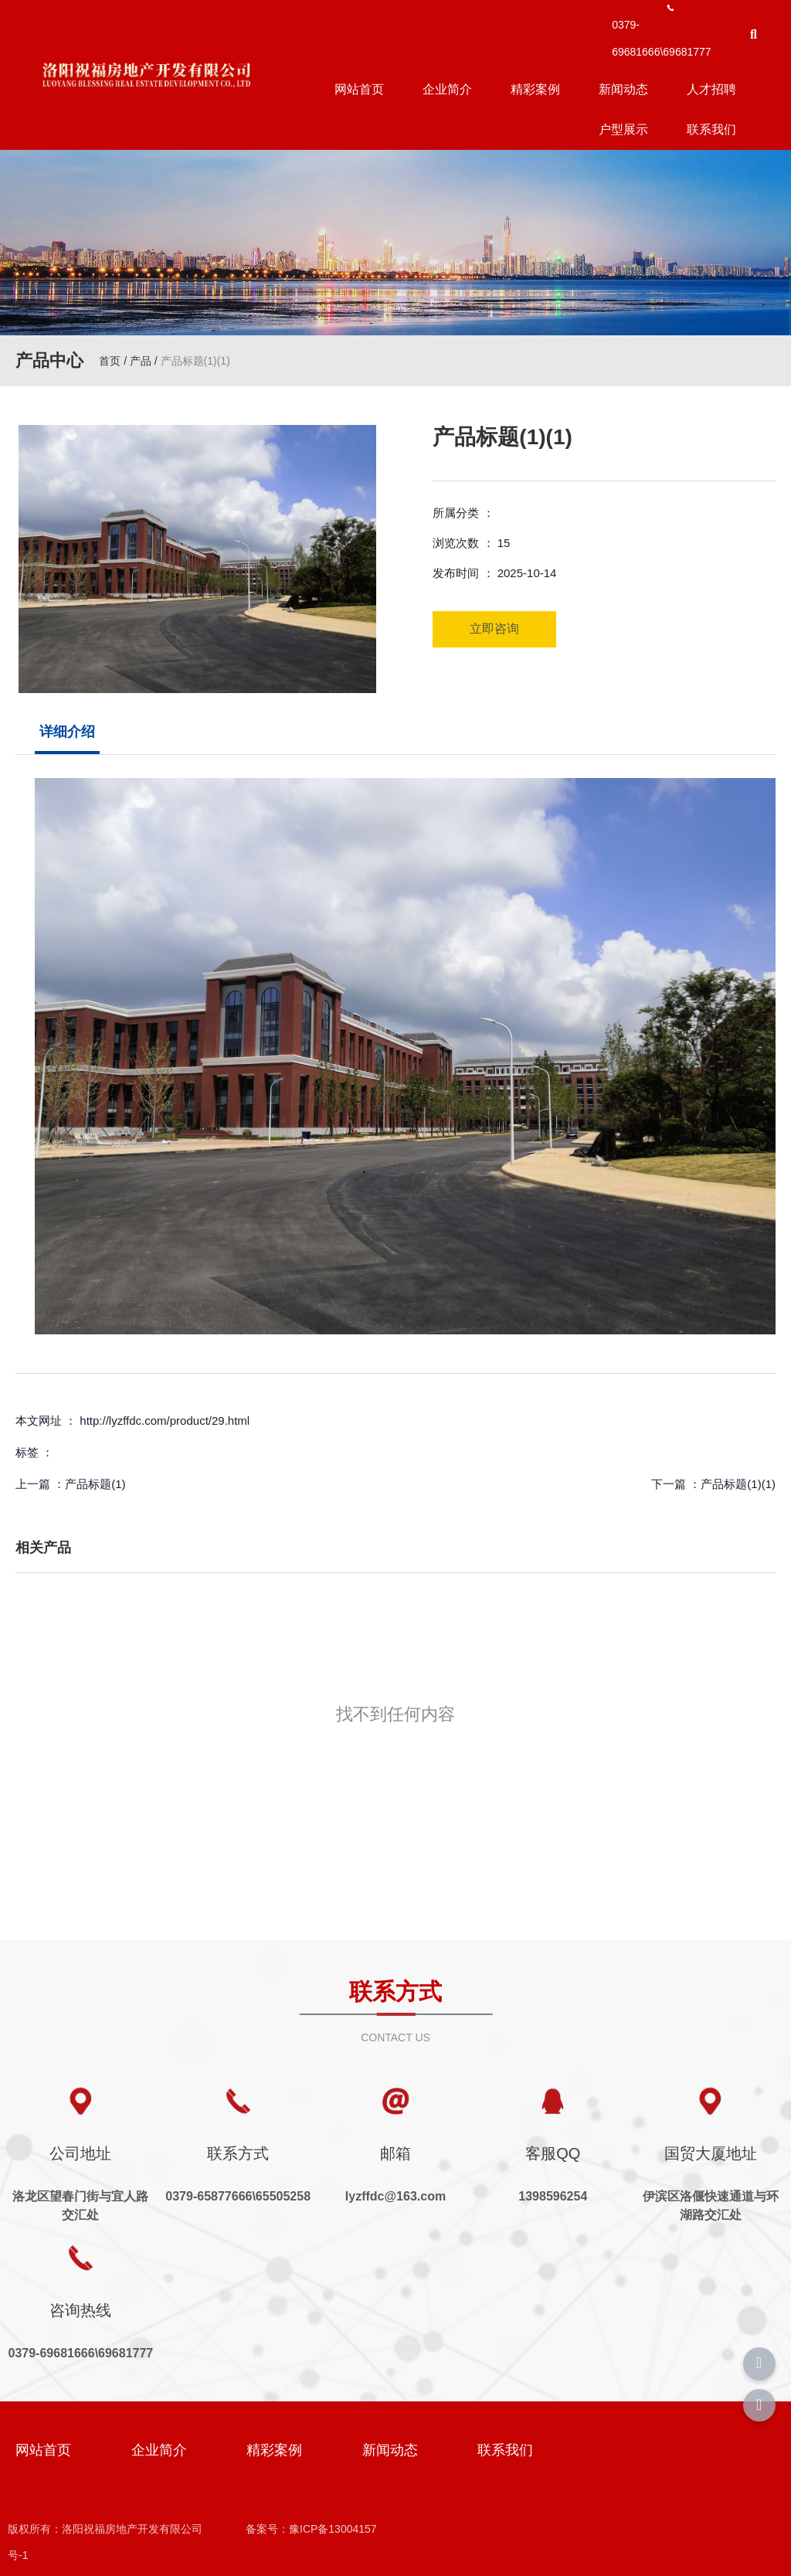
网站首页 (359, 89)
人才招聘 (711, 89)
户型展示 (623, 129)
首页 (111, 361)
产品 (140, 361)
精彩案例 (535, 89)
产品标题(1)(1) (738, 1483)
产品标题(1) (95, 1483)
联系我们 (711, 129)
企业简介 (447, 89)
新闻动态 (623, 89)
